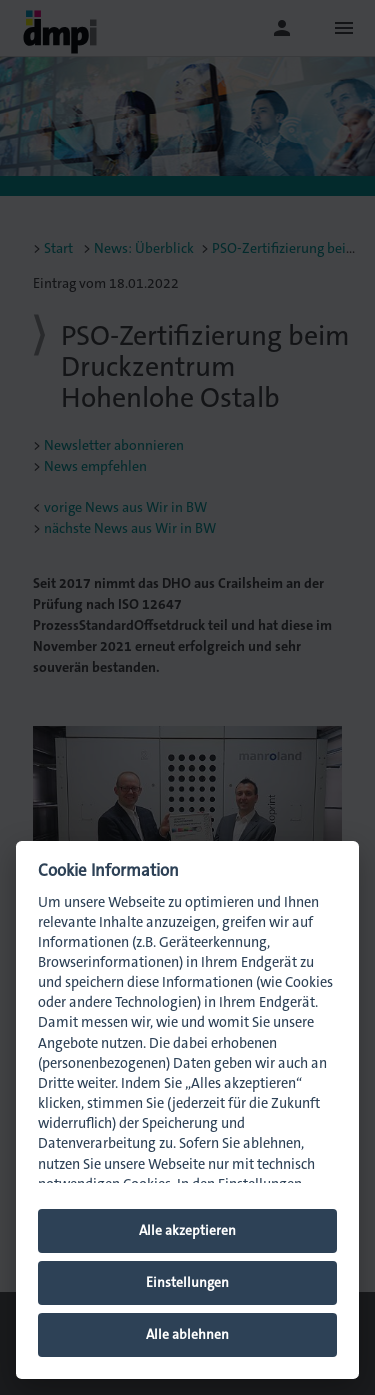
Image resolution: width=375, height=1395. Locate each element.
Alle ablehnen (187, 1334)
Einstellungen (187, 1282)
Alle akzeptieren (187, 1230)
